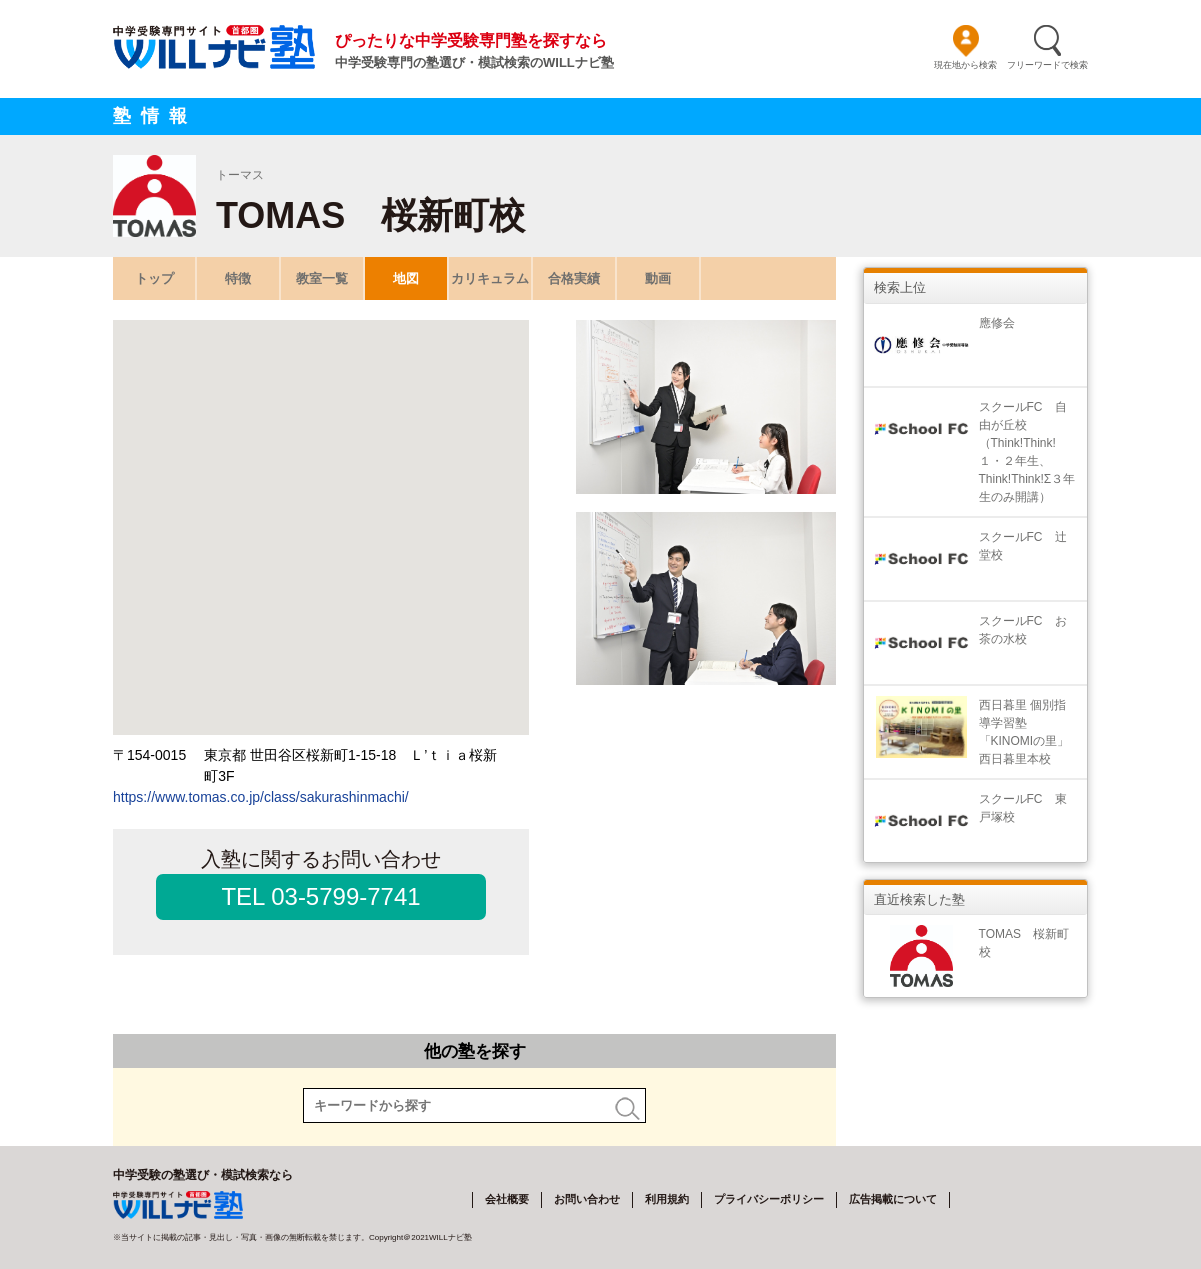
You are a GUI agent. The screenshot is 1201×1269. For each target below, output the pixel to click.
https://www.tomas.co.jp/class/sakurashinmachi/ (261, 797)
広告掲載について (893, 1199)
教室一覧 (322, 278)
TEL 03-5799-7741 (320, 896)
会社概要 (507, 1199)
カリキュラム (490, 278)
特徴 (238, 278)
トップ (154, 278)
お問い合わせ (587, 1199)
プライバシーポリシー (769, 1199)
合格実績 (574, 278)
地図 (406, 278)
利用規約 (667, 1199)
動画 (658, 278)
